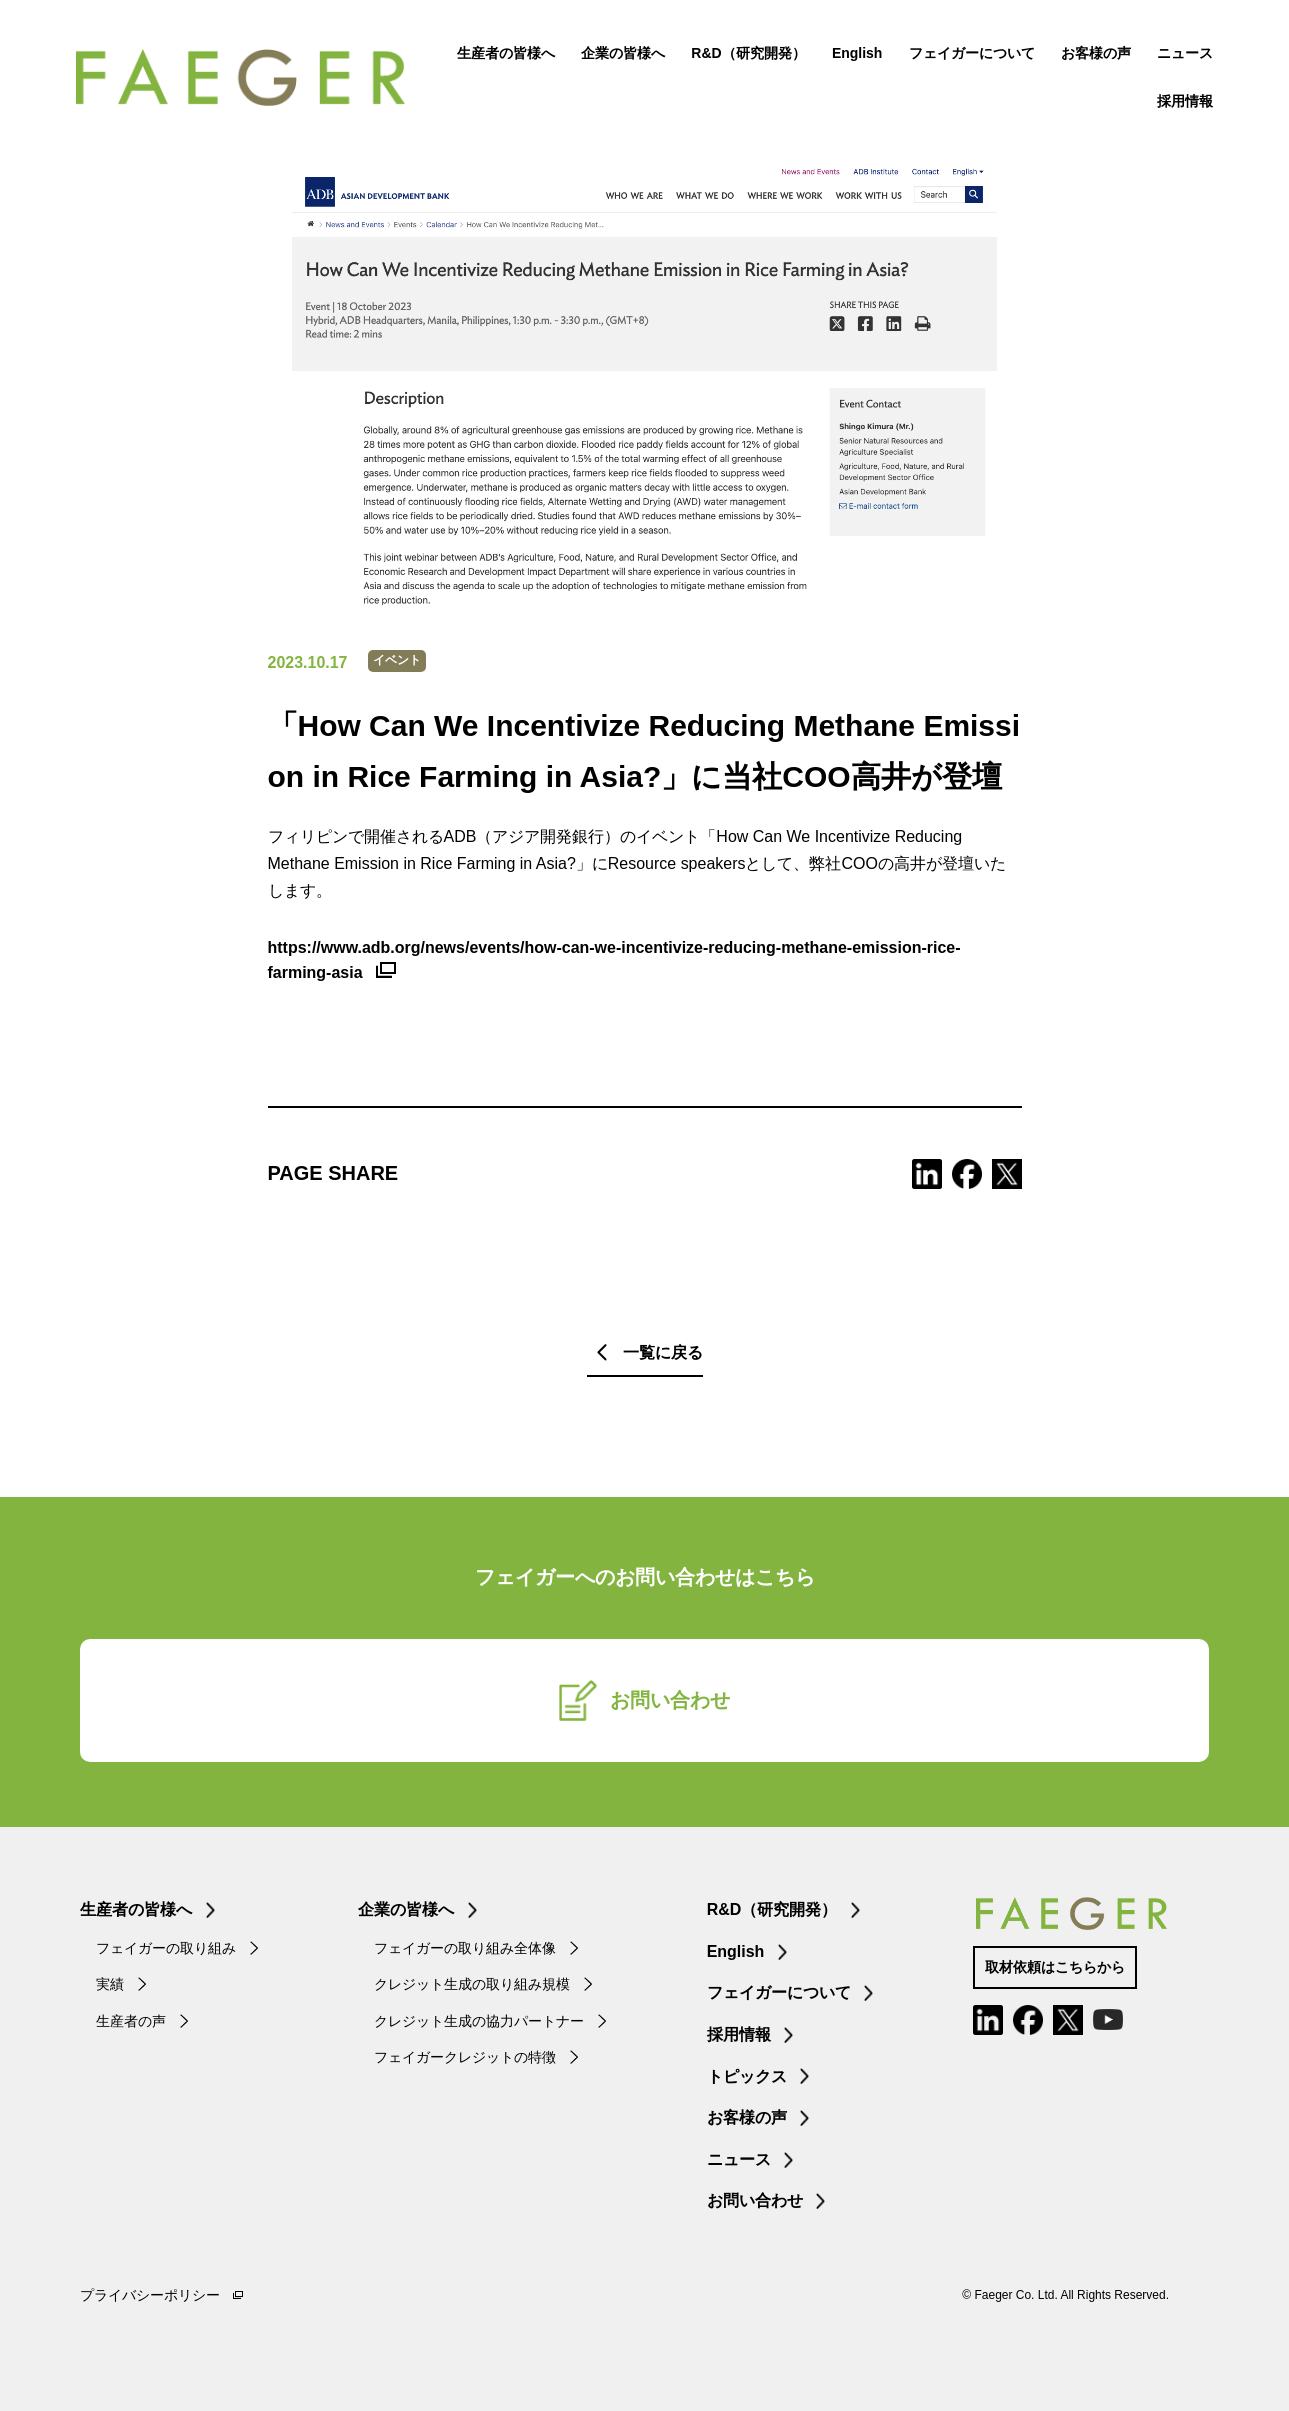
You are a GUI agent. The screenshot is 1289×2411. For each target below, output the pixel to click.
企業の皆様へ (619, 55)
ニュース (1181, 55)
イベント (397, 660)
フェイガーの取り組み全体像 (465, 1948)
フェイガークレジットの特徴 (465, 2057)
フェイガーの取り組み (166, 1948)
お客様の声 (1092, 55)
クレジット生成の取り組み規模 (472, 1984)
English (853, 55)
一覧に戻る (663, 1352)
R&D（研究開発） (744, 55)
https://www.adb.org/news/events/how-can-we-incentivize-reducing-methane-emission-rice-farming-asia (614, 960)
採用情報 (1181, 104)
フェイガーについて (968, 55)
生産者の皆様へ (502, 55)
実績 (110, 1984)
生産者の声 (131, 2021)
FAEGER (252, 80)
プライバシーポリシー (150, 2295)
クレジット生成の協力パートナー (479, 2021)
